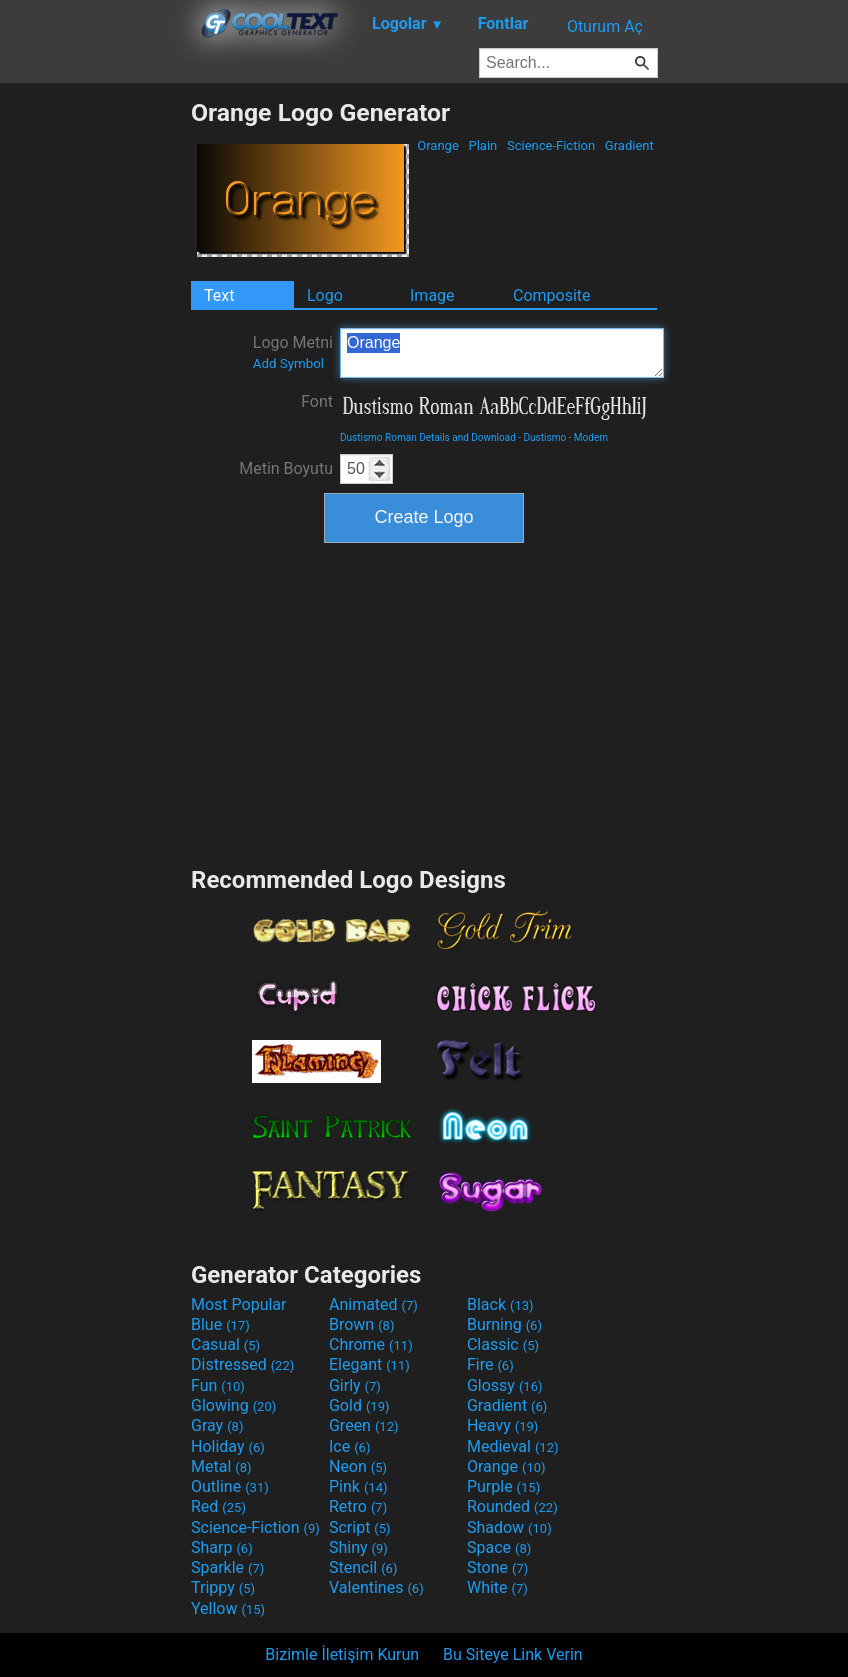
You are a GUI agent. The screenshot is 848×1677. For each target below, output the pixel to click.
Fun (218, 1385)
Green (364, 1425)
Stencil (363, 1567)
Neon (358, 1466)
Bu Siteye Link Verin (513, 1654)
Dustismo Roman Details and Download (428, 437)
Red (218, 1506)
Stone (497, 1567)
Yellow (228, 1608)
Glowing (233, 1405)
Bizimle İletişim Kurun (342, 1654)
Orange (438, 145)
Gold (359, 1405)
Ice (349, 1446)
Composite (552, 295)
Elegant (369, 1364)
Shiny (358, 1547)
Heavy (502, 1425)
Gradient (629, 145)
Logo (325, 295)
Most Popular (239, 1304)
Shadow (509, 1527)
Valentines (376, 1587)
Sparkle (227, 1567)
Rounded (512, 1506)
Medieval (513, 1446)
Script (360, 1527)
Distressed (242, 1364)
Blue (220, 1324)
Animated (373, 1304)
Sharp (222, 1547)
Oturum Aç (605, 26)
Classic (503, 1344)
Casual (225, 1344)
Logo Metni (293, 352)
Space (499, 1547)
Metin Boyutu (286, 468)
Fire (490, 1364)
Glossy (505, 1385)
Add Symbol (288, 363)
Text (219, 295)
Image (432, 295)
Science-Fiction (551, 145)
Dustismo (545, 437)
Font (317, 401)
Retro (358, 1506)
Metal (221, 1466)
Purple (503, 1486)
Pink (358, 1486)
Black (500, 1304)
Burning (504, 1324)
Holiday (228, 1446)
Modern (591, 437)
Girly (355, 1385)
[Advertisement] (95, 398)
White (497, 1587)
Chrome (371, 1344)
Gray (217, 1425)
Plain (482, 145)
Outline (230, 1486)
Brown (361, 1324)
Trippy (223, 1587)
